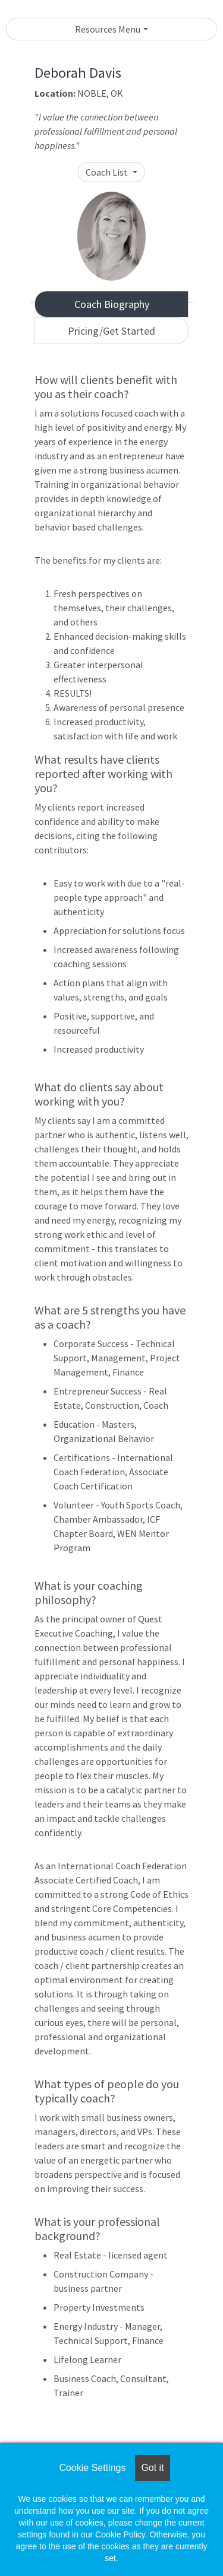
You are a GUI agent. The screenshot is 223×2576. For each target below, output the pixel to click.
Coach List (108, 172)
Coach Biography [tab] (111, 304)
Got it (152, 2468)
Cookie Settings (92, 2468)
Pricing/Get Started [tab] (111, 331)
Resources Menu (107, 29)
